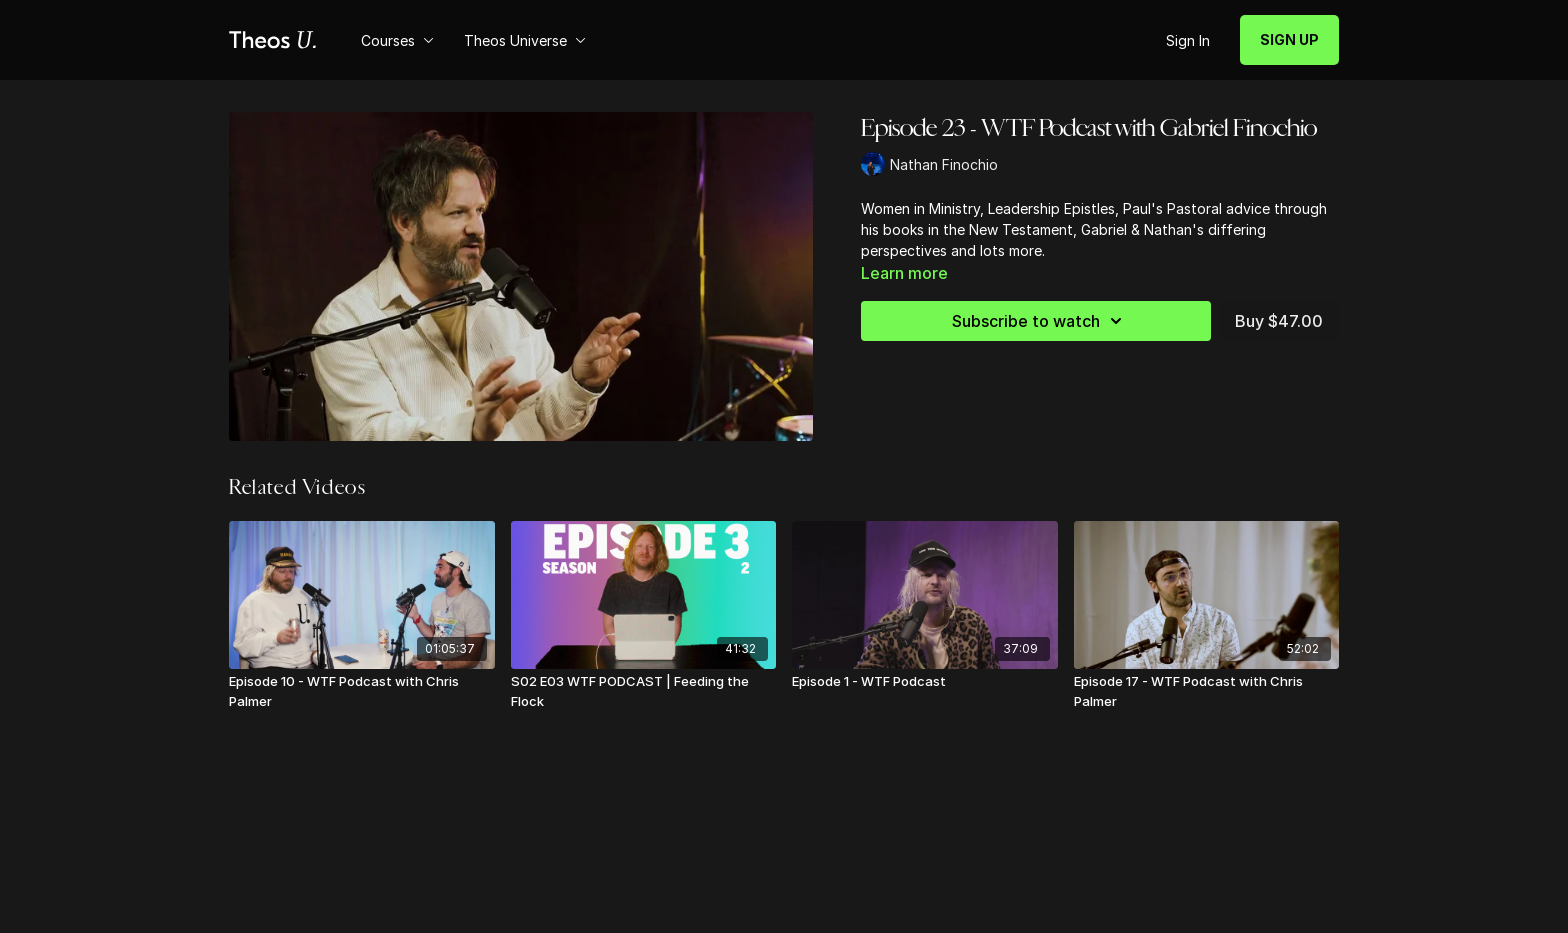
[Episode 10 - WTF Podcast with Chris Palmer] (362, 691)
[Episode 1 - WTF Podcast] (925, 682)
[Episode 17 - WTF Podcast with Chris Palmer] (1207, 691)
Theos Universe (525, 40)
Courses (397, 40)
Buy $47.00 (1279, 321)
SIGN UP (1289, 39)
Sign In (1188, 40)
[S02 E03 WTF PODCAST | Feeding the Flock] (644, 691)
